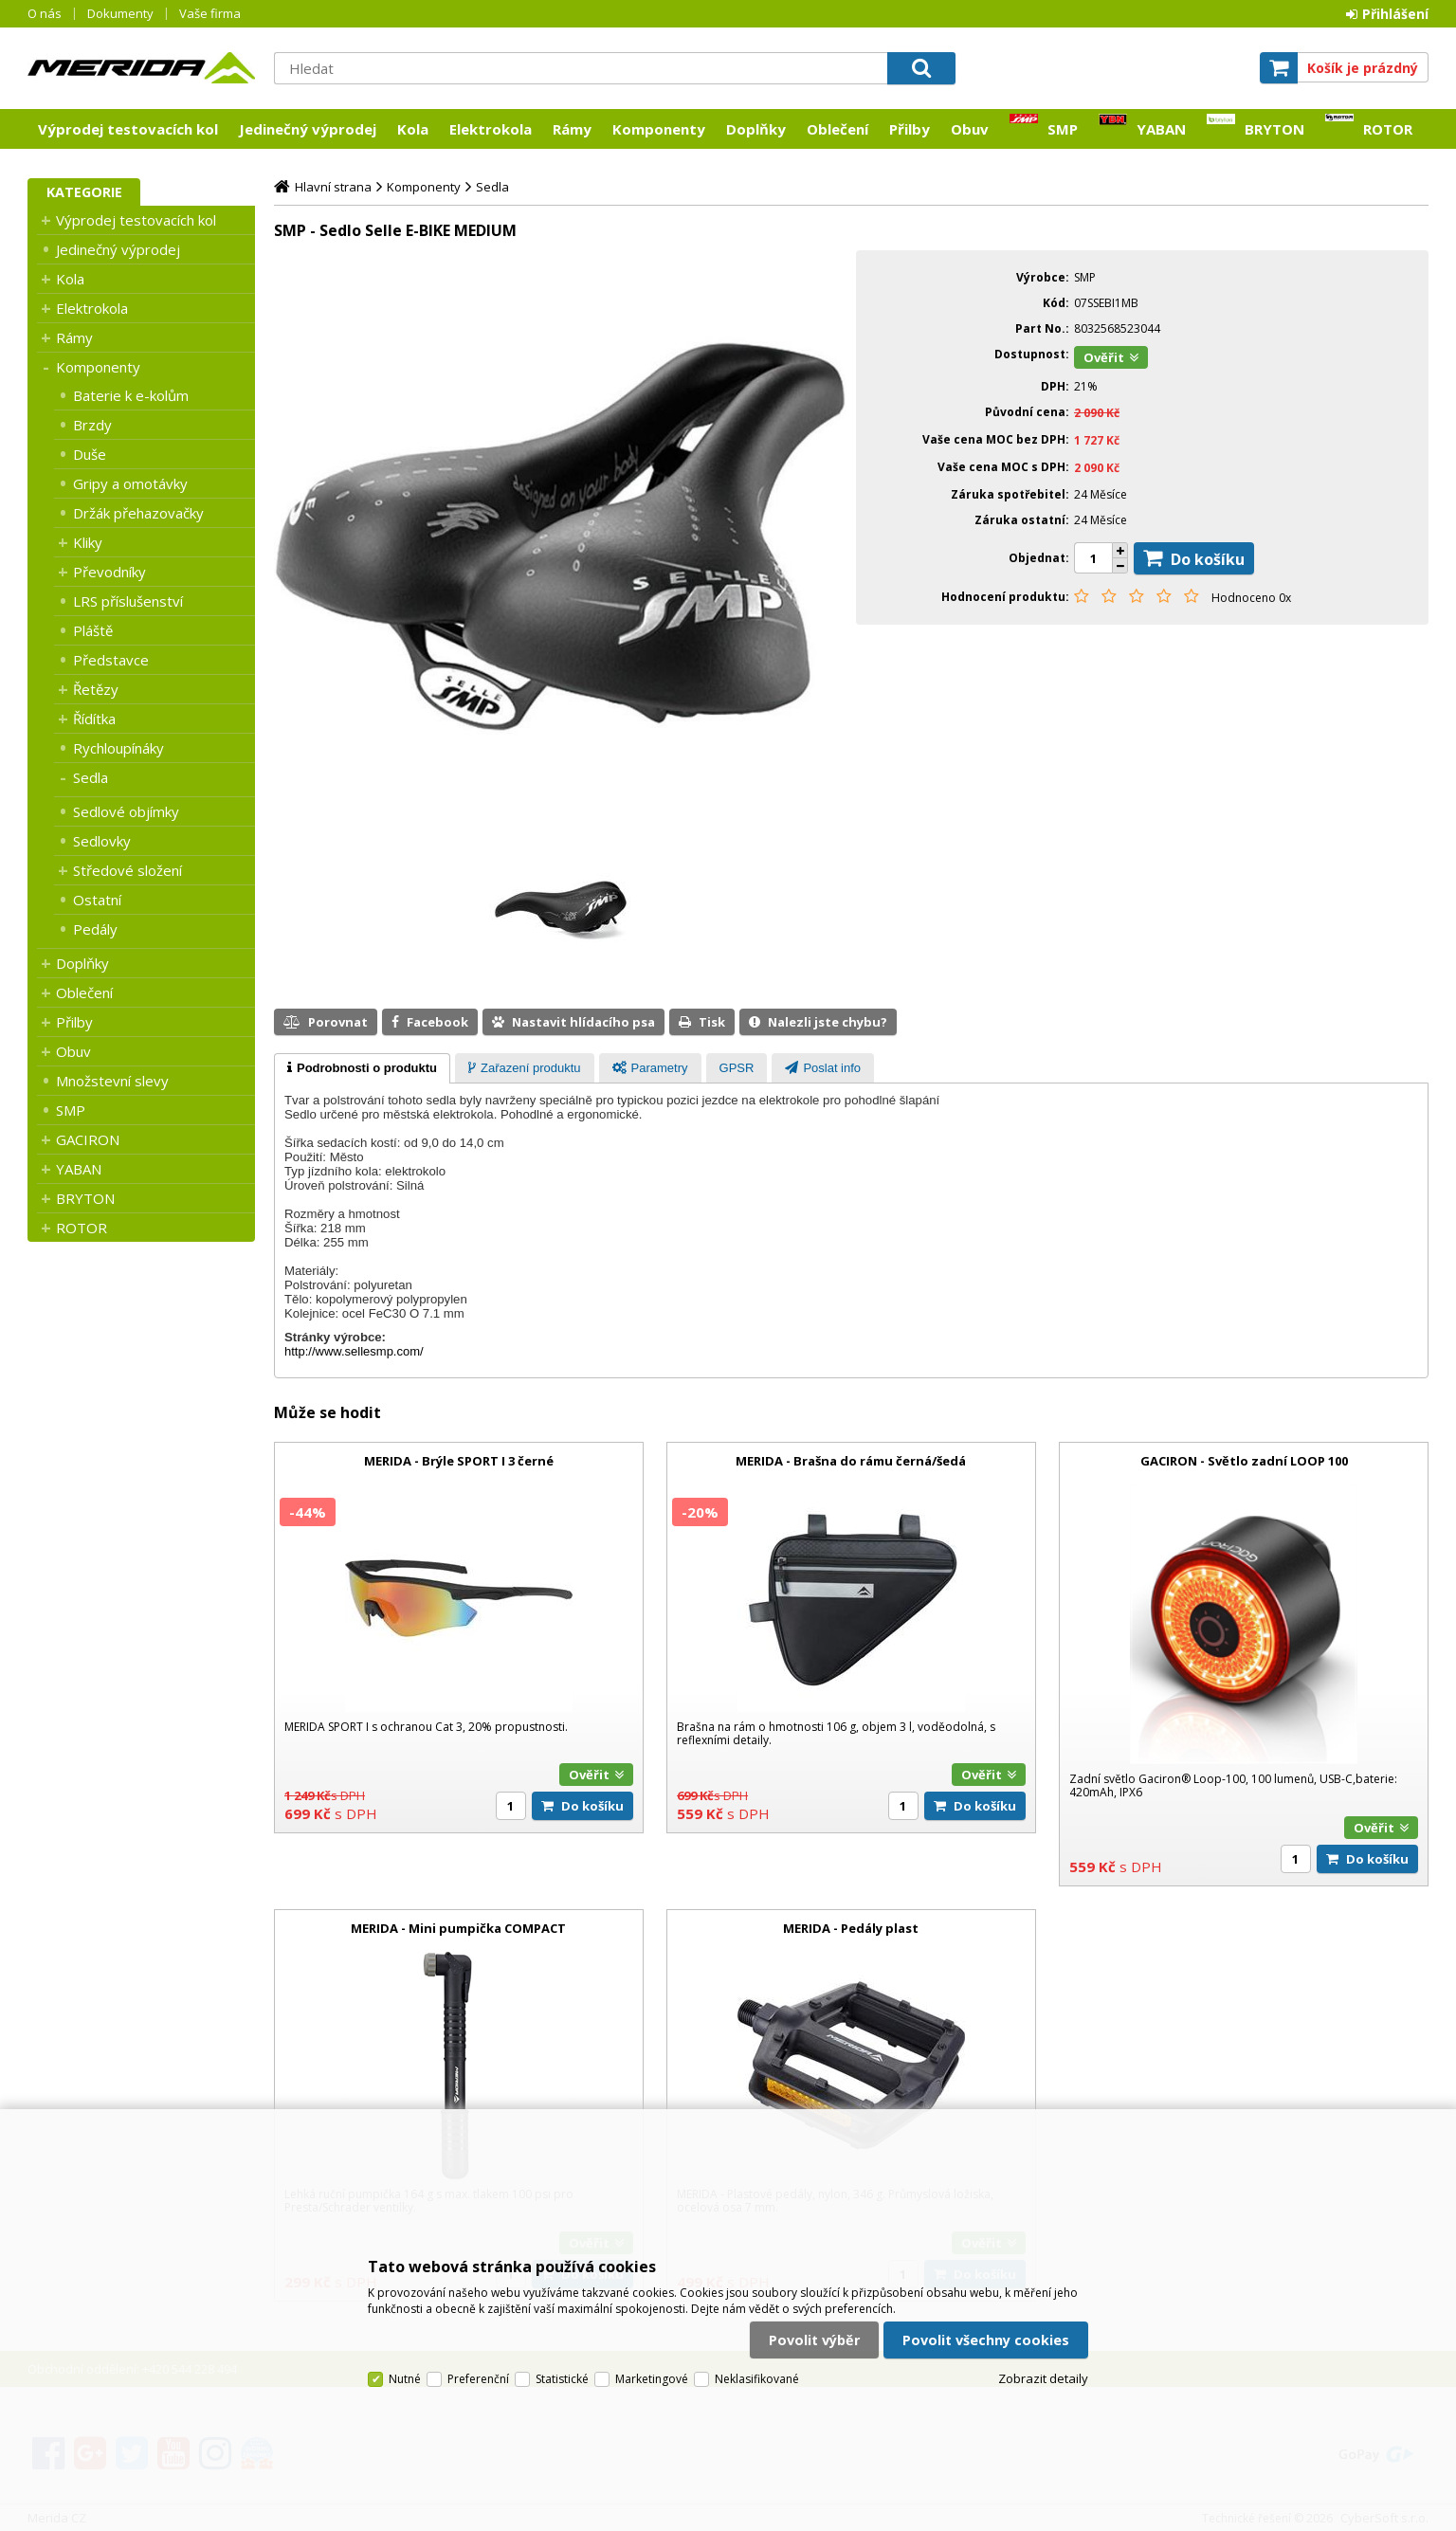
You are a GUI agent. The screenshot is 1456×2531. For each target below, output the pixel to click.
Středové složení (127, 870)
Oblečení (837, 128)
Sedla (90, 777)
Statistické (562, 2379)
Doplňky (756, 128)
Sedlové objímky (126, 811)
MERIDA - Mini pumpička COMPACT (458, 1928)
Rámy (572, 128)
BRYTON (1274, 128)
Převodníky (109, 571)
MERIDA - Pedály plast (851, 1928)
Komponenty (658, 128)
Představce (111, 659)
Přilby (909, 128)
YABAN (1161, 128)
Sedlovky (102, 840)
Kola (412, 128)
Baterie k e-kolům (131, 395)
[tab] (362, 1068)
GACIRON (87, 1139)
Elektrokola (490, 128)
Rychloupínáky (118, 747)
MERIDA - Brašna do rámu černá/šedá (851, 1460)
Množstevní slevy (112, 1080)
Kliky (87, 542)
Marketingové (651, 2379)
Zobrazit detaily (1043, 2378)
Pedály (95, 929)
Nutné (405, 2379)
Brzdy (92, 424)
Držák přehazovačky (138, 512)
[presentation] (362, 1068)
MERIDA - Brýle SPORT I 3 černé (459, 1460)
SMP (1062, 128)
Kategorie (84, 192)
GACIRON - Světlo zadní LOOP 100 (1244, 1460)
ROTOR (1387, 128)
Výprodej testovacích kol (128, 128)
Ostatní (97, 899)
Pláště (93, 630)
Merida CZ (141, 67)
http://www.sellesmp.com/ (354, 1351)
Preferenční (478, 2379)
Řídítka (94, 718)
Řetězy (95, 689)
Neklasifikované (757, 2379)
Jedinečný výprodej (307, 128)
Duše (89, 454)
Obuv (970, 128)
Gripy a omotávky (130, 483)
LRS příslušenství (128, 601)
